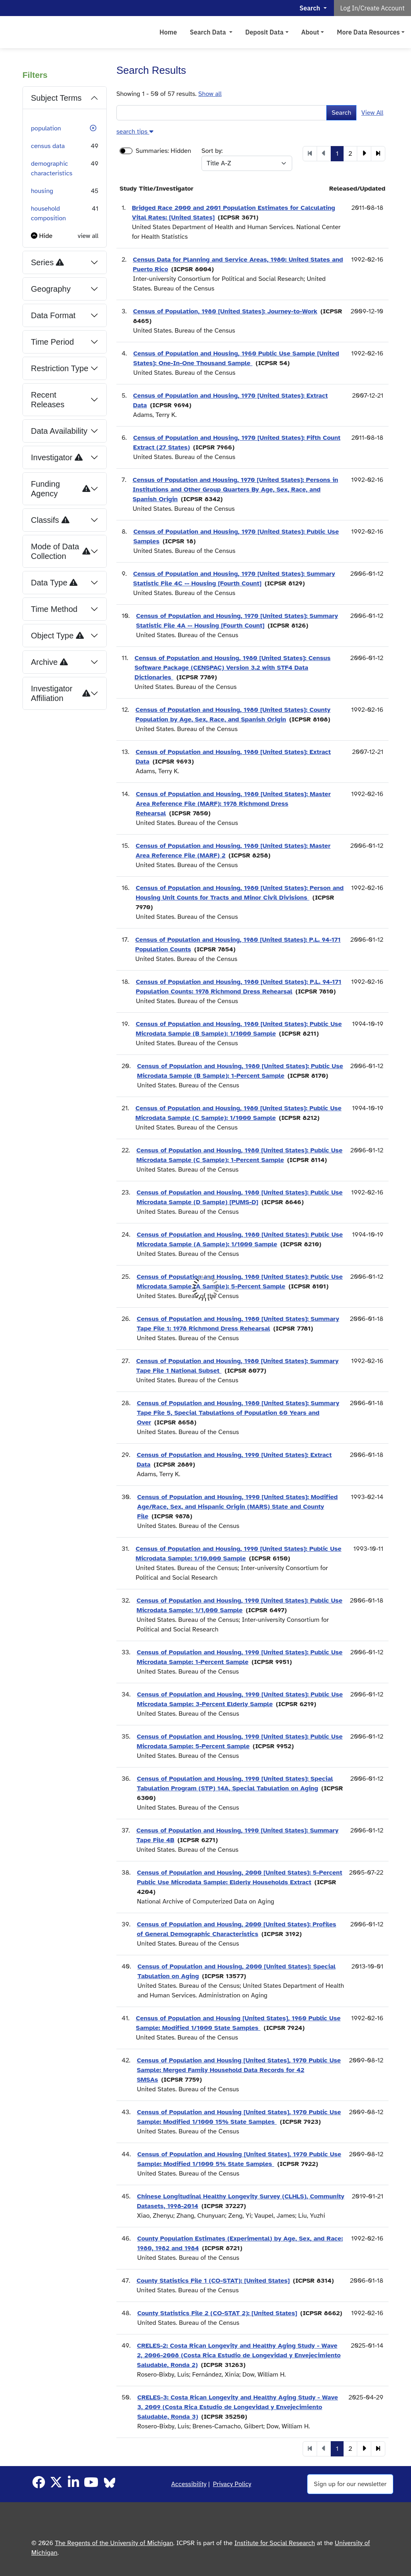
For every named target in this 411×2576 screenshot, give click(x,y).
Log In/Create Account (372, 8)
